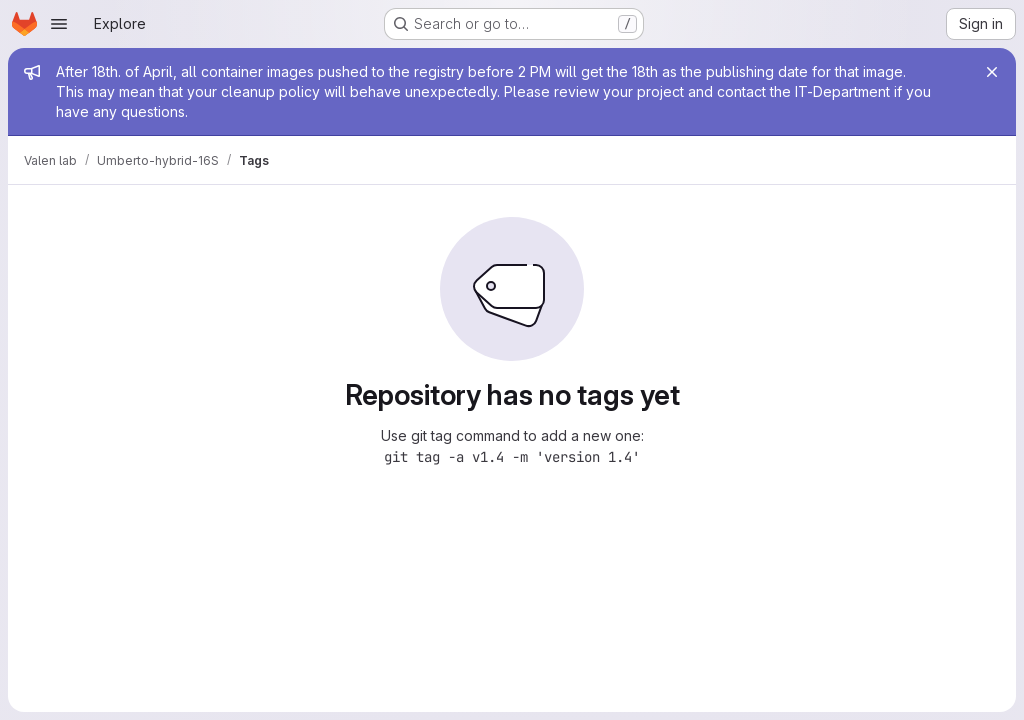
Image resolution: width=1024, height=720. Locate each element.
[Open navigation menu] (59, 24)
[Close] (992, 72)
